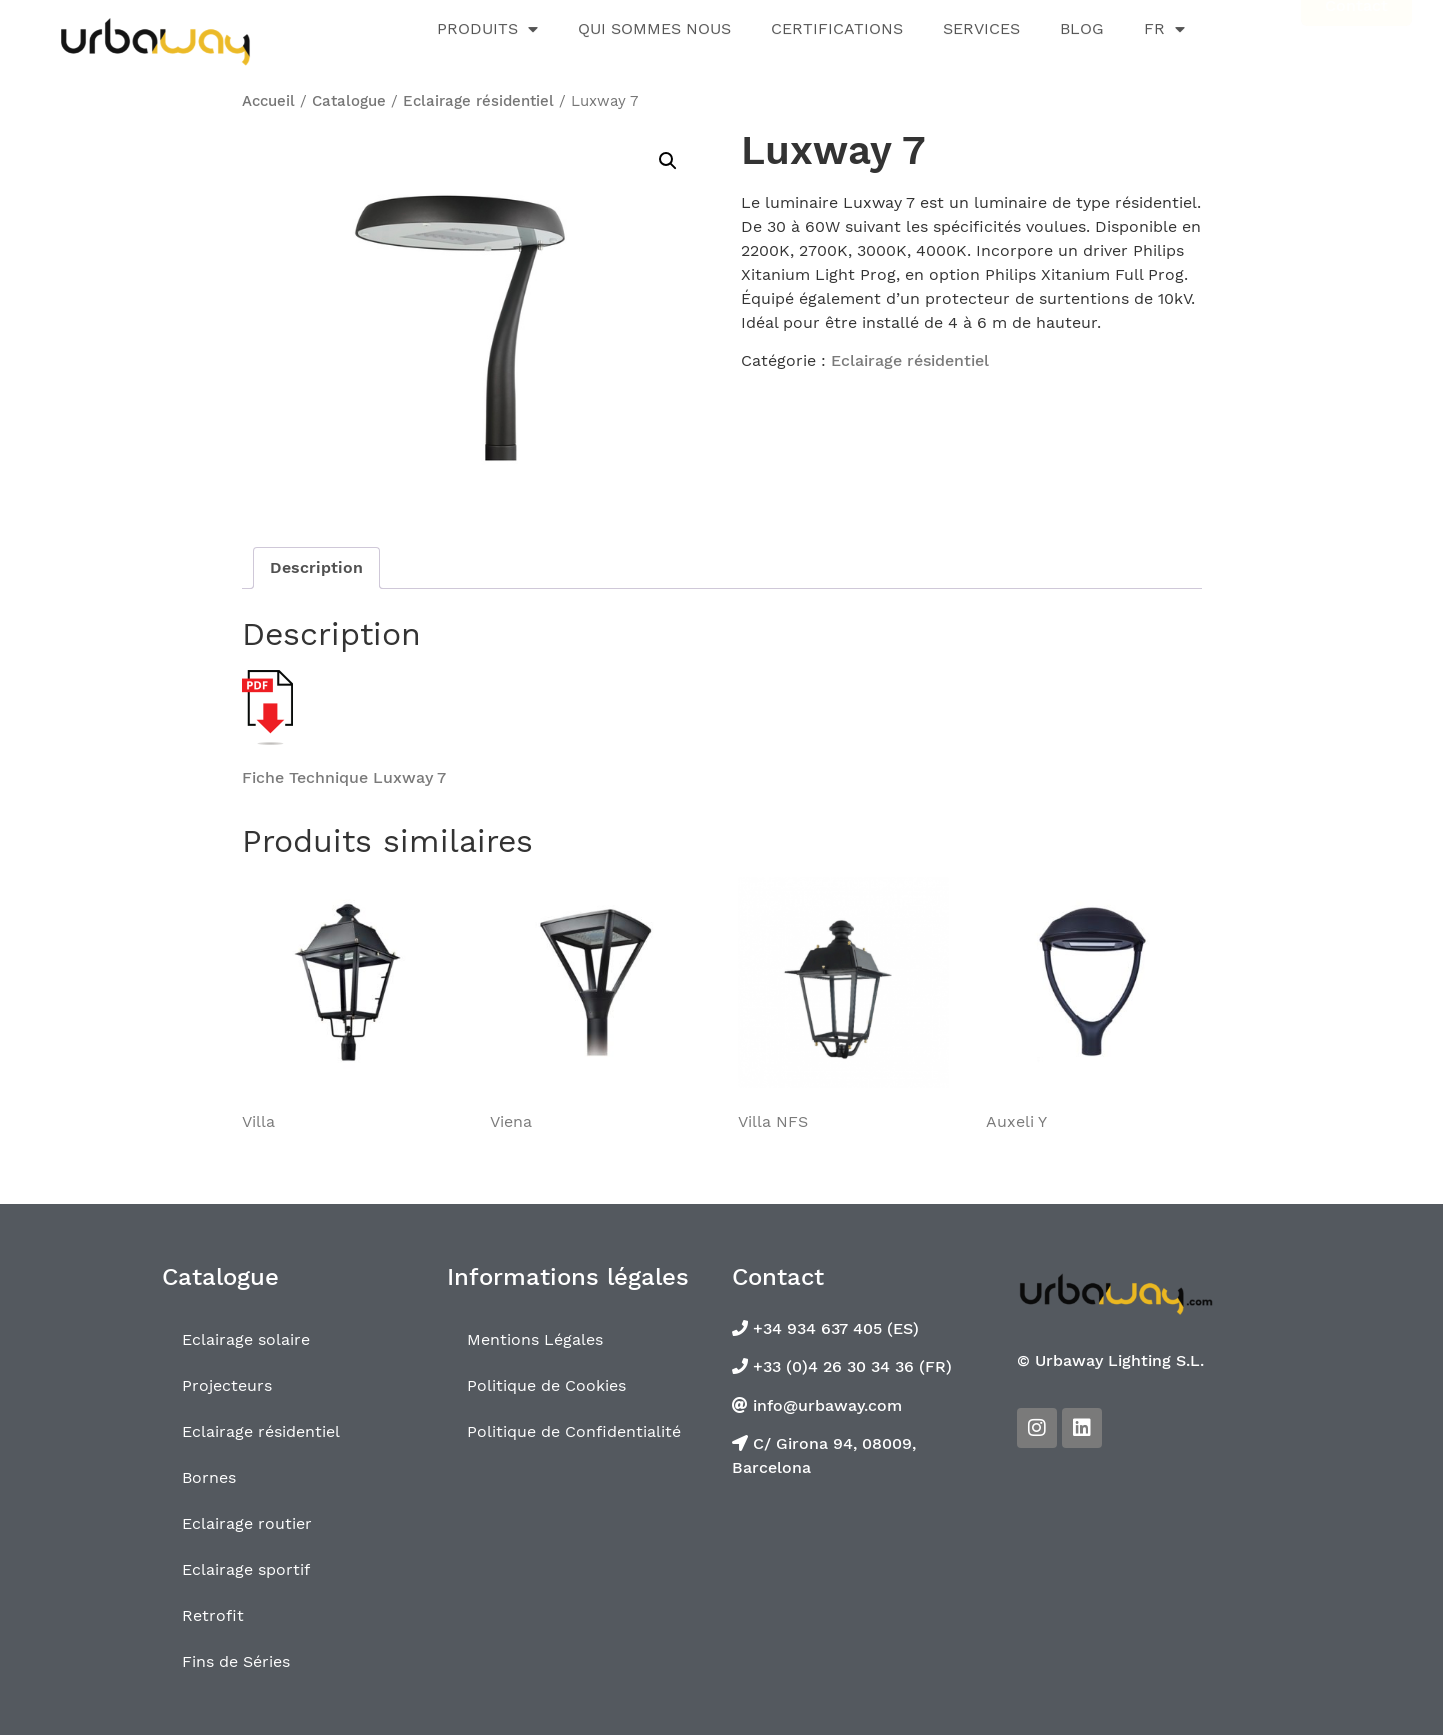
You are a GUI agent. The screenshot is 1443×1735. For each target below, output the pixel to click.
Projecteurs (227, 1385)
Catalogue (349, 101)
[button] (668, 161)
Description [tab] (316, 567)
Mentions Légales (535, 1339)
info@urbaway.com (825, 1405)
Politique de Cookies (546, 1385)
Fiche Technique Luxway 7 (344, 777)
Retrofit (213, 1615)
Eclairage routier (247, 1523)
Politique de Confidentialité (574, 1431)
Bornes (209, 1477)
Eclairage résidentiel (478, 101)
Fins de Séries (236, 1661)
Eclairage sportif (246, 1569)
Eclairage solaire (246, 1339)
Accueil (268, 101)
